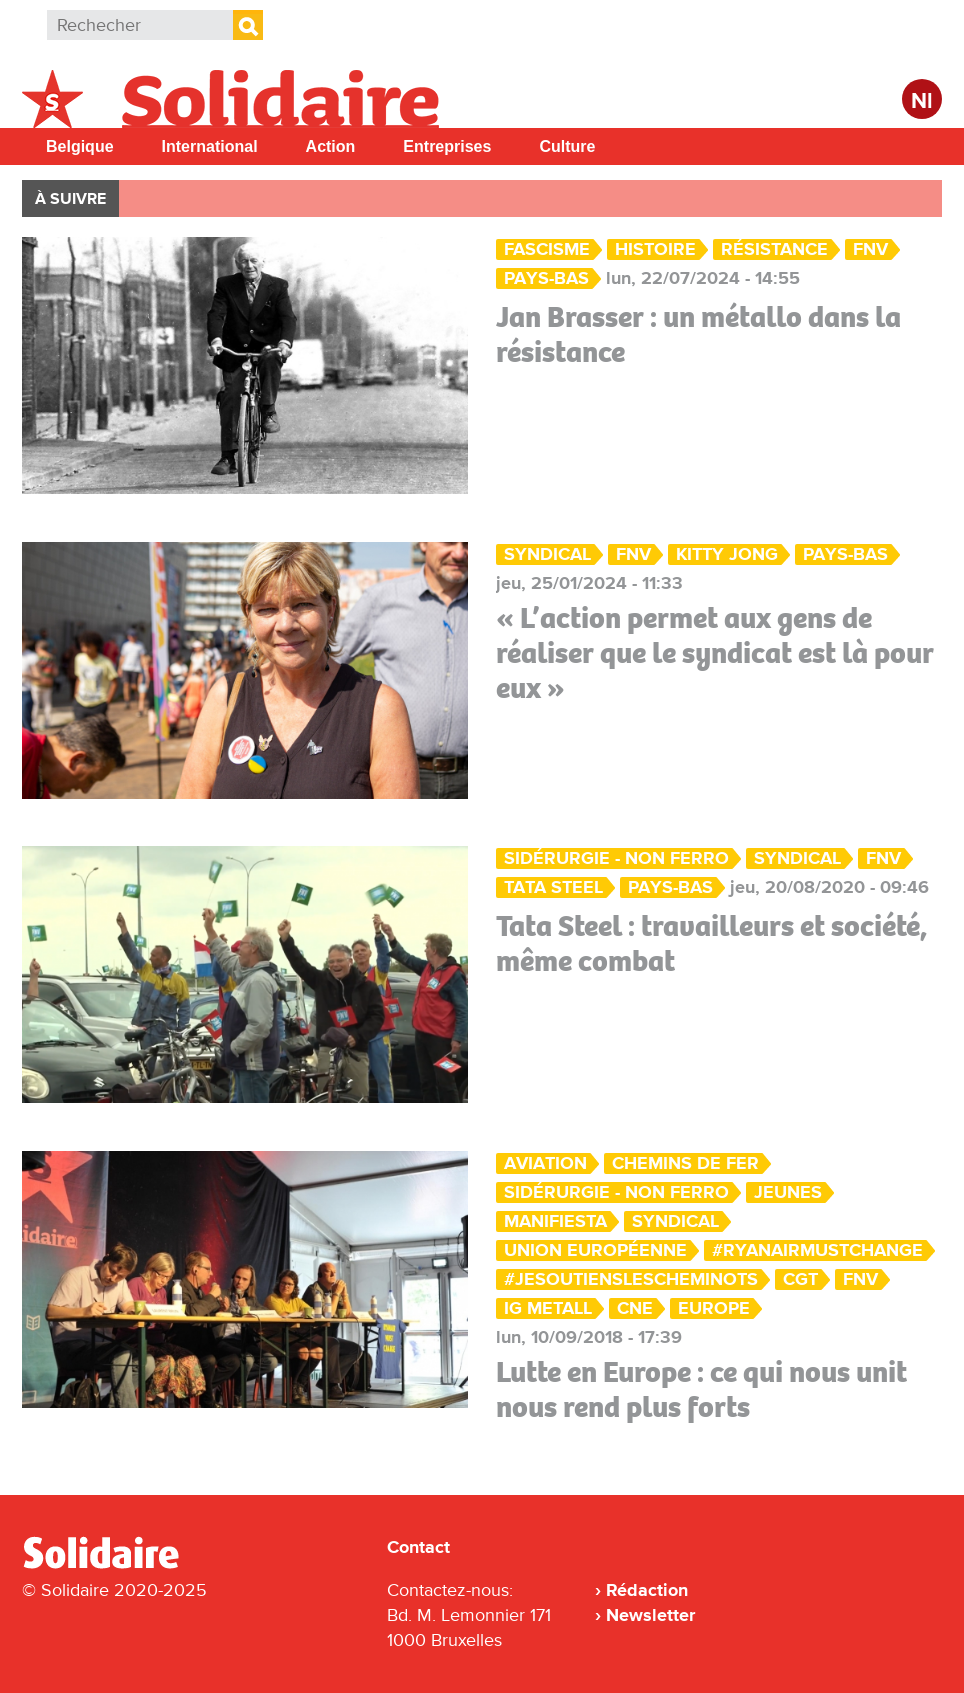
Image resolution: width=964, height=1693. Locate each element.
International (210, 146)
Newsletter (650, 1615)
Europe (714, 1308)
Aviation (545, 1163)
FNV (870, 249)
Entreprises (447, 146)
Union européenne (595, 1250)
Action (331, 146)
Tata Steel (553, 887)
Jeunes (788, 1192)
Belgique (80, 146)
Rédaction (647, 1590)
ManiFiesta (555, 1221)
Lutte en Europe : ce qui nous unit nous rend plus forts (701, 1389)
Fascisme (547, 249)
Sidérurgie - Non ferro (616, 858)
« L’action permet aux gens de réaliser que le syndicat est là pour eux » (715, 653)
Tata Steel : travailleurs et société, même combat (711, 943)
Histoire (655, 249)
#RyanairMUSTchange (817, 1250)
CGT (800, 1279)
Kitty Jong (727, 554)
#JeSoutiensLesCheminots (631, 1279)
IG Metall (548, 1308)
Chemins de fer (685, 1163)
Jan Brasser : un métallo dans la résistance (698, 334)
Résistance (774, 249)
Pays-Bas (546, 278)
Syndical (547, 554)
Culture (567, 146)
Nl (922, 101)
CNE (635, 1308)
